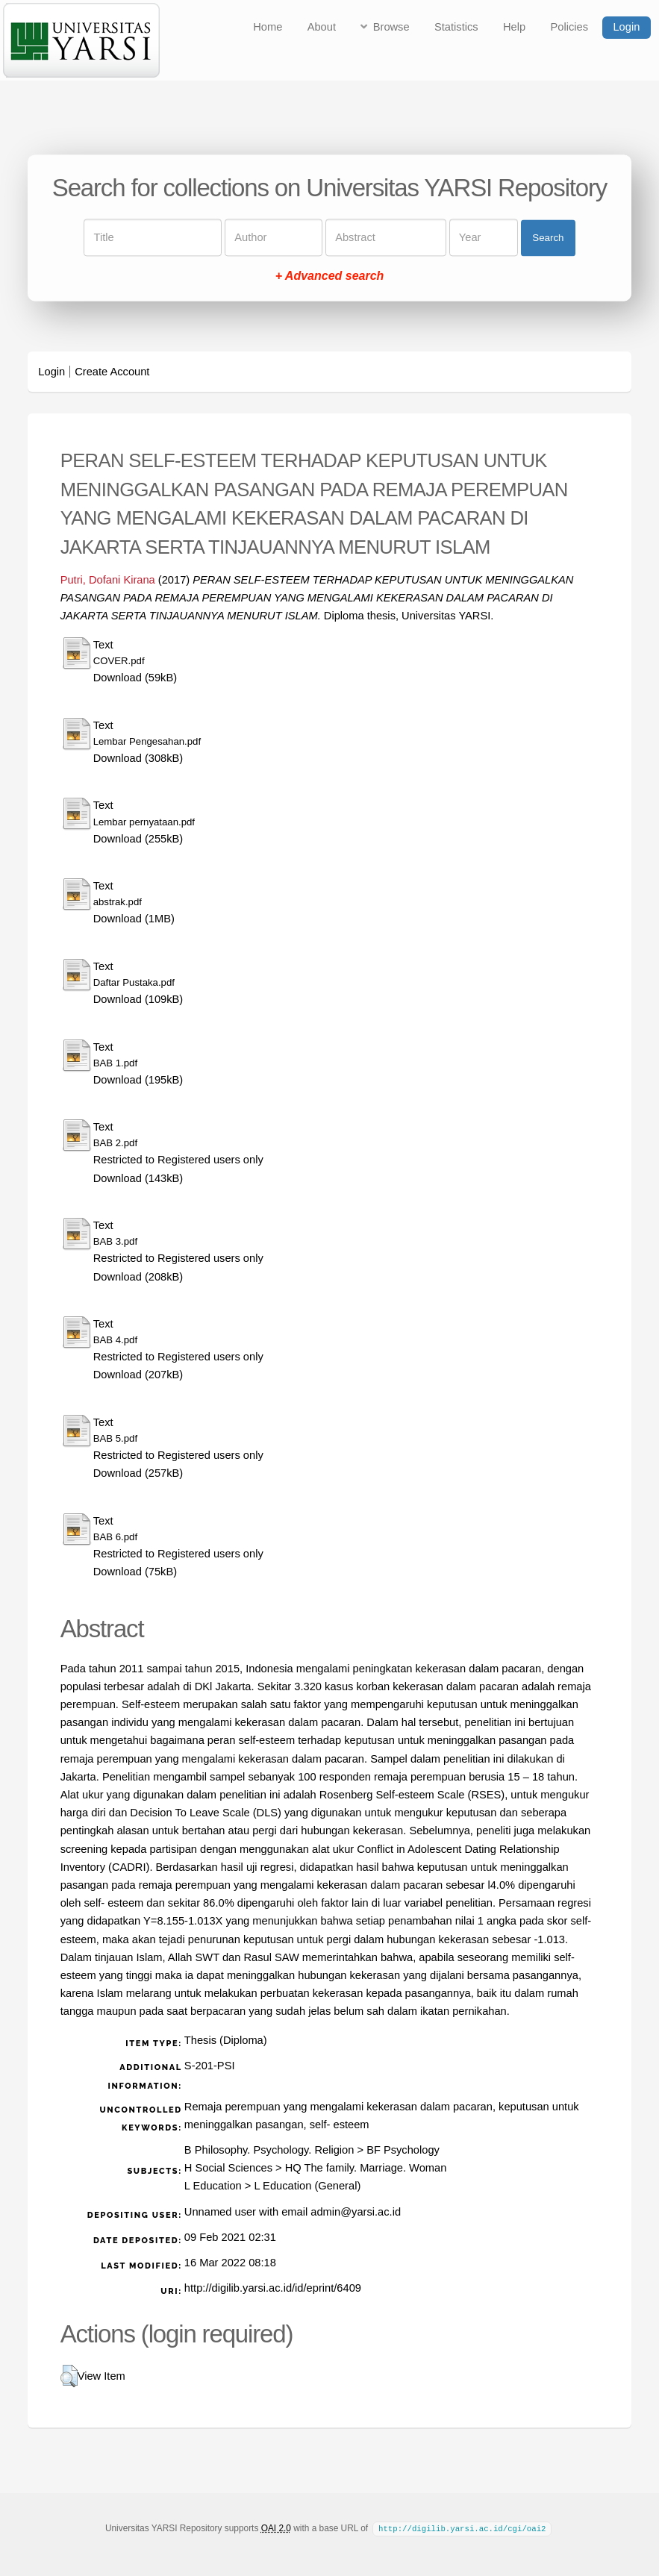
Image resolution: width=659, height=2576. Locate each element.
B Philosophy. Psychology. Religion (269, 2150)
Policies (570, 27)
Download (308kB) (138, 758)
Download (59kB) (135, 678)
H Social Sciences (228, 2168)
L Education (213, 2186)
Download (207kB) (138, 1375)
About (321, 27)
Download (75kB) (135, 1572)
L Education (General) (307, 2186)
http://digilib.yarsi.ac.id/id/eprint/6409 (272, 2288)
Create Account (112, 372)
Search (547, 237)
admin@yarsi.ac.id (355, 2212)
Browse (391, 27)
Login (626, 27)
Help (514, 27)
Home (267, 27)
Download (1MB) (134, 919)
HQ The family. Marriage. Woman (366, 2168)
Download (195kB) (138, 1080)
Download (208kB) (138, 1277)
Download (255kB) (138, 839)
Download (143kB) (138, 1178)
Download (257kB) (138, 1473)
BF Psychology (403, 2150)
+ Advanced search (329, 276)
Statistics (456, 27)
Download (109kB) (138, 999)
